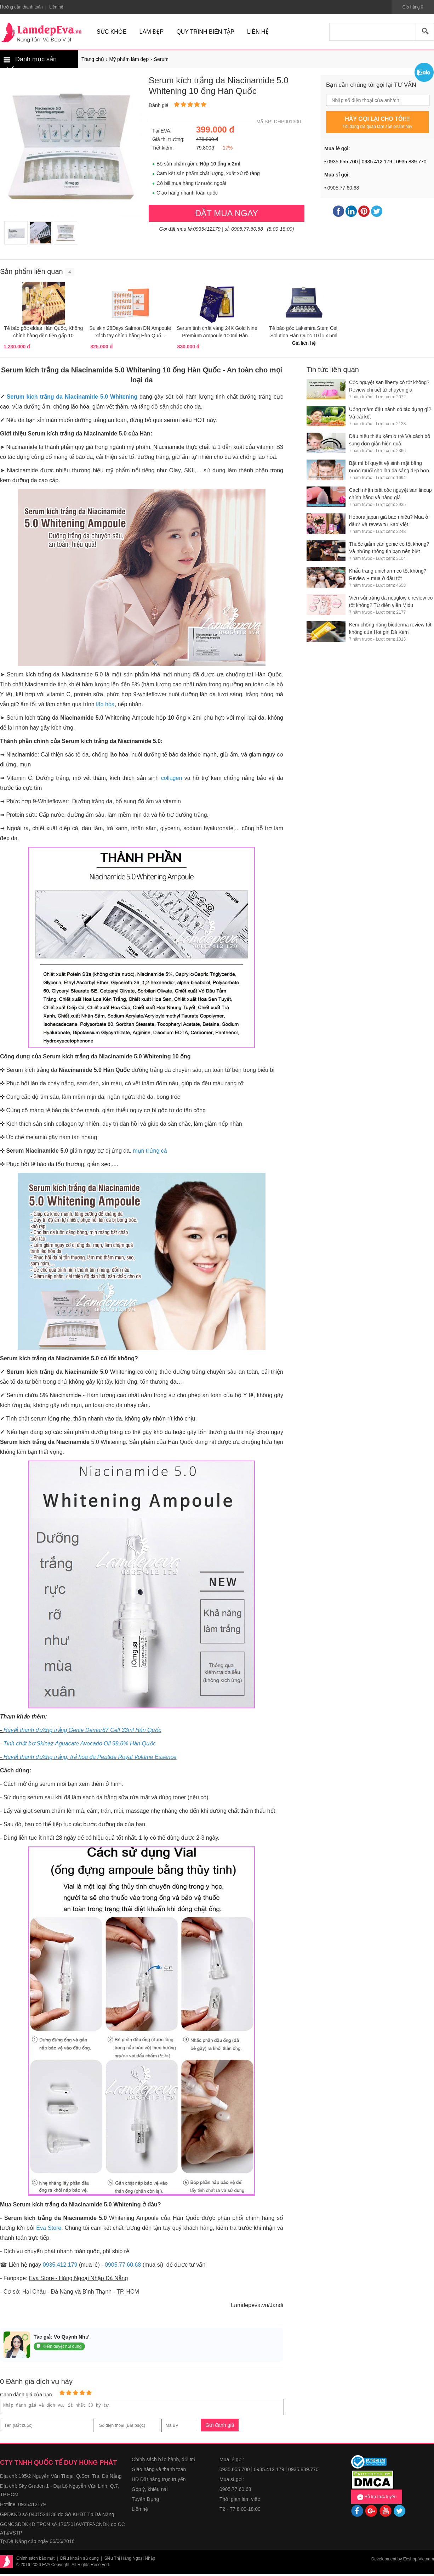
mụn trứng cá (150, 1151)
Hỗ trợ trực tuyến (376, 2499)
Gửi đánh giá (220, 2427)
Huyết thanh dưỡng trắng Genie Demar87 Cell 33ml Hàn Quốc (82, 1730)
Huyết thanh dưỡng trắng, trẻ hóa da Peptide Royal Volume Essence (90, 1757)
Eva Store (48, 2228)
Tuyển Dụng (145, 2501)
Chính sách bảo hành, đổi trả (163, 2461)
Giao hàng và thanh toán (159, 2471)
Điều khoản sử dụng (79, 2560)
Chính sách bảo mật (35, 2560)
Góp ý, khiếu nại (150, 2491)
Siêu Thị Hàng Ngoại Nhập (129, 2560)
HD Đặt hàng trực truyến (159, 2481)
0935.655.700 (342, 161)
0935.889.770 (411, 161)
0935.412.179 (377, 161)
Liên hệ (140, 2511)
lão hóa (105, 704)
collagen (171, 778)
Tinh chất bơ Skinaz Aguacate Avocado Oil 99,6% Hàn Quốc (80, 1743)
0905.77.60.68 (123, 2265)
